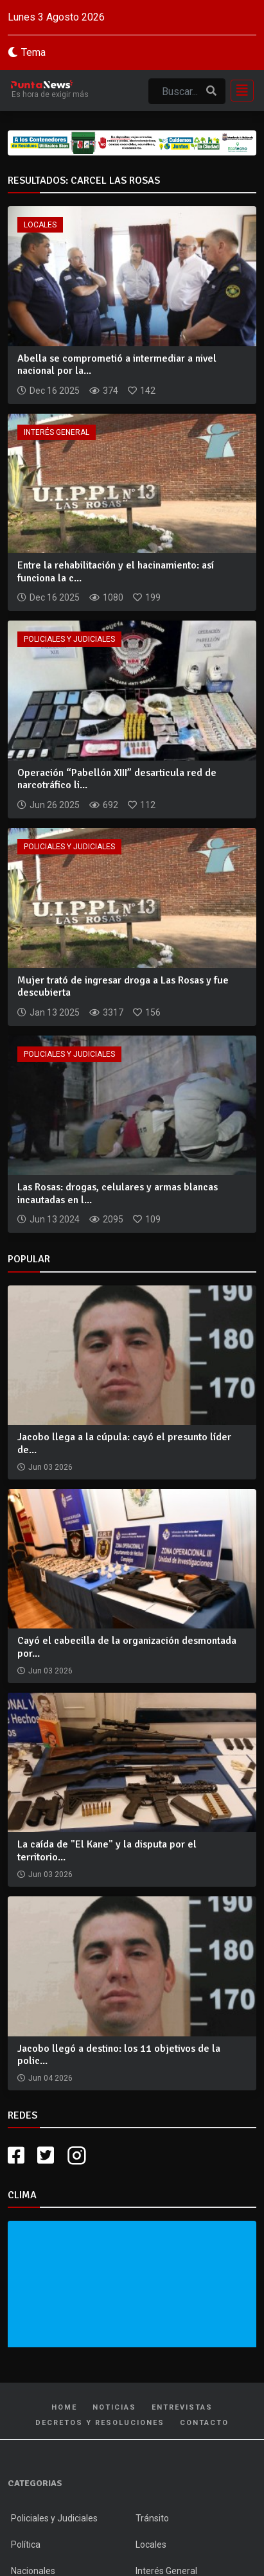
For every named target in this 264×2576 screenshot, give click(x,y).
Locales (40, 224)
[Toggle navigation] (238, 90)
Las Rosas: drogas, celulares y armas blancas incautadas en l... (117, 1193)
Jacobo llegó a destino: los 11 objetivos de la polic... (118, 2054)
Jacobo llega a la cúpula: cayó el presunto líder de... (124, 1443)
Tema (33, 52)
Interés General (56, 432)
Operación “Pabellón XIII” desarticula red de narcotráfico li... (116, 778)
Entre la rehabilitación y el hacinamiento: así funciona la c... (115, 571)
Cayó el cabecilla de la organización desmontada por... (126, 1646)
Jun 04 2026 (50, 2078)
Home (64, 2407)
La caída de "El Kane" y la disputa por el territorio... (107, 1850)
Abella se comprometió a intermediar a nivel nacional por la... (116, 364)
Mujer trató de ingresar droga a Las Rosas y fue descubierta (123, 986)
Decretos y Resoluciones (99, 2423)
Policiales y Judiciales (69, 639)
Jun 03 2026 (50, 1467)
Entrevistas (182, 2407)
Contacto (204, 2423)
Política (25, 2544)
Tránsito (152, 2518)
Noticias (114, 2407)
